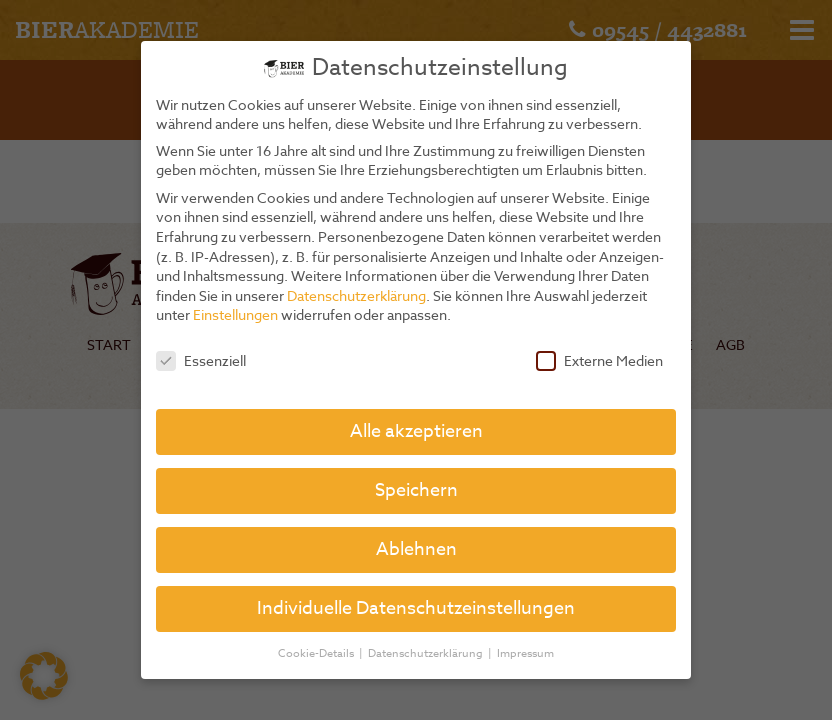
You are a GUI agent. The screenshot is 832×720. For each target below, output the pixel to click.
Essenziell (201, 360)
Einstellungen (235, 314)
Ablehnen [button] (416, 549)
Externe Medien (599, 360)
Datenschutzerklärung (356, 295)
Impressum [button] (525, 653)
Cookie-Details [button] (317, 653)
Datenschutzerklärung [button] (427, 653)
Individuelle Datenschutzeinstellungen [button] (416, 608)
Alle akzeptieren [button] (416, 431)
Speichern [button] (416, 490)
